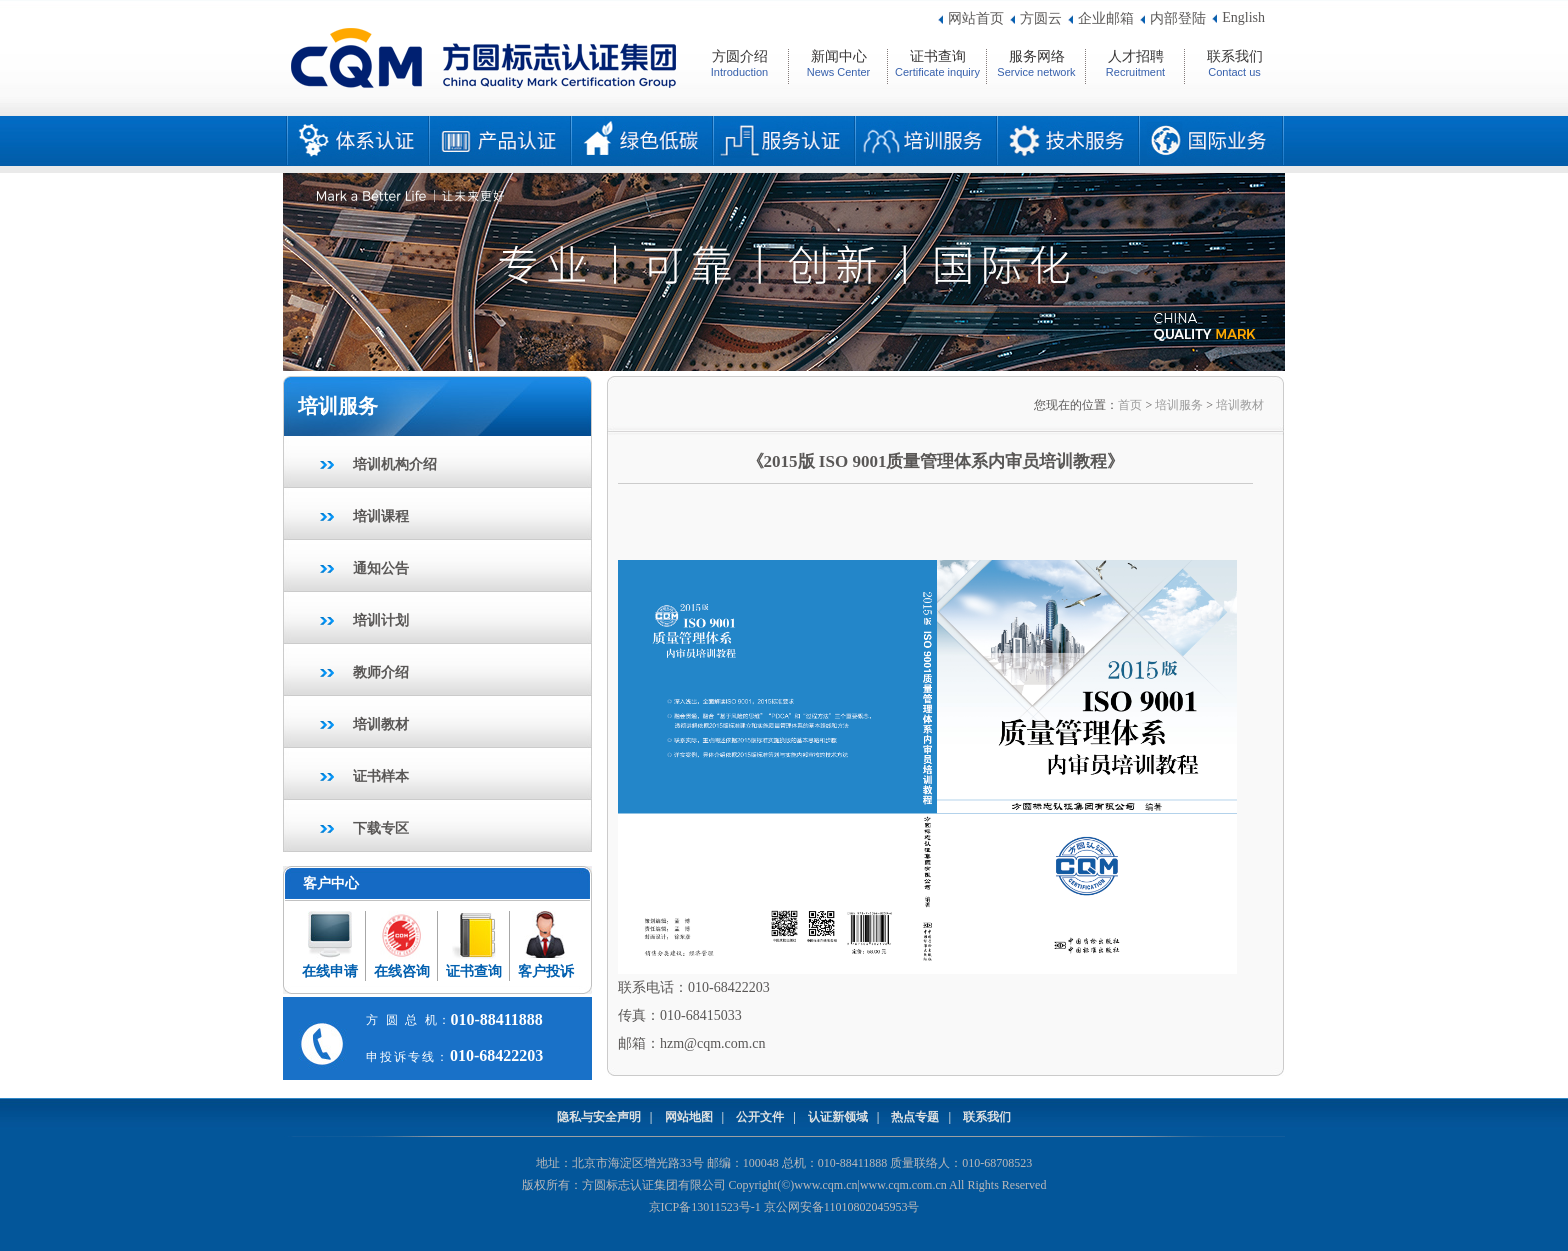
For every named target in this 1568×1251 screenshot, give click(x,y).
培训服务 (1179, 405)
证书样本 (381, 776)
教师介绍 (381, 672)
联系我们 (987, 1117)
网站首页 (976, 18)
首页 (1130, 405)
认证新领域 (838, 1117)
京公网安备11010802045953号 (842, 1207)
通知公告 (381, 568)
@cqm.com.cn (724, 1043)
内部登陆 (1178, 18)
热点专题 (915, 1117)
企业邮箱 (1106, 18)
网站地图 (689, 1117)
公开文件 (760, 1117)
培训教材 (381, 724)
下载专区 (381, 828)
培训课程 (381, 516)
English (1243, 17)
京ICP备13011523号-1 (705, 1207)
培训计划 (381, 620)
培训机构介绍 (395, 464)
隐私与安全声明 (599, 1117)
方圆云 (1041, 18)
